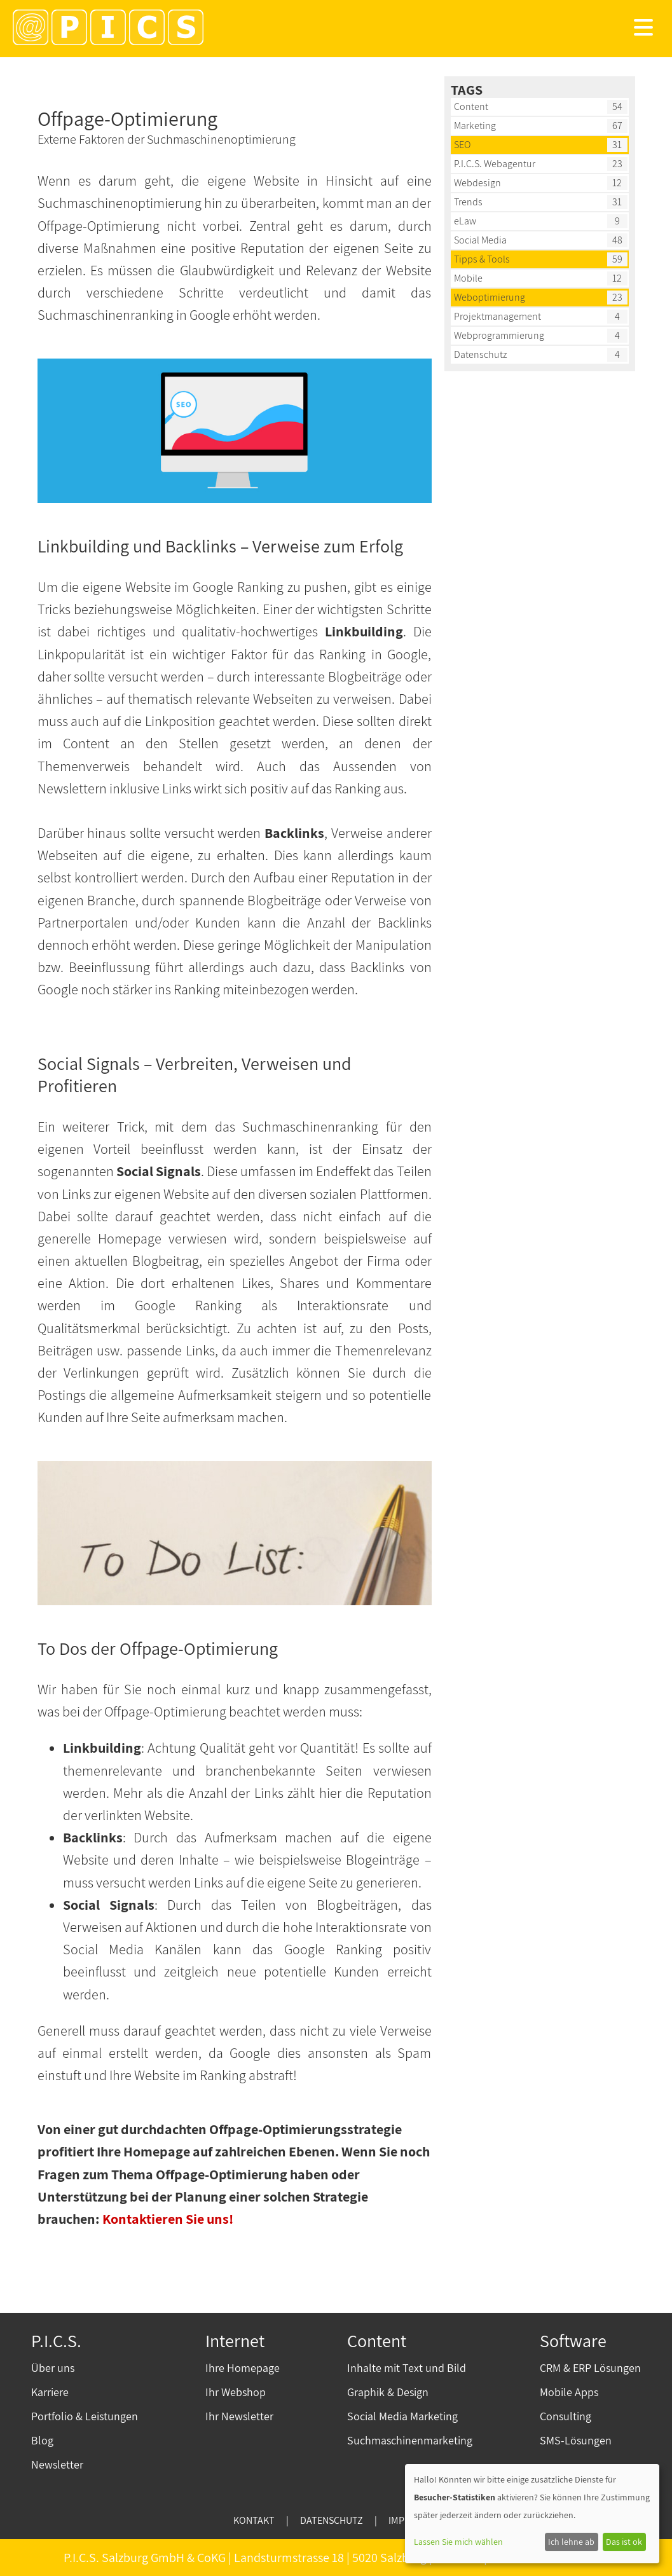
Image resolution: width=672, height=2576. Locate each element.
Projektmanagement (497, 316)
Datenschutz (480, 354)
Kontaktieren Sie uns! (167, 2219)
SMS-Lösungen (576, 2440)
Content (471, 106)
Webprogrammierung (499, 335)
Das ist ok (624, 2541)
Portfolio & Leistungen (84, 2416)
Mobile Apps (569, 2392)
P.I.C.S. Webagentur (494, 163)
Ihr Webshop (235, 2392)
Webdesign (477, 182)
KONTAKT (254, 2520)
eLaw (465, 221)
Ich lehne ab (571, 2541)
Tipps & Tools (482, 259)
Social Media (480, 240)
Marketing (475, 125)
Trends (468, 202)
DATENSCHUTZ (331, 2520)
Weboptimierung (489, 297)
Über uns (52, 2367)
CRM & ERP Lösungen (590, 2367)
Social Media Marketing (402, 2416)
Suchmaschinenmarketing (409, 2440)
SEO (462, 144)
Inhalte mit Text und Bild (406, 2367)
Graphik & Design (388, 2392)
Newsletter (57, 2464)
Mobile (468, 278)
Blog (42, 2440)
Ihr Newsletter (239, 2416)
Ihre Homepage (242, 2367)
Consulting (565, 2416)
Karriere (50, 2392)
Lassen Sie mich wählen (458, 2541)
